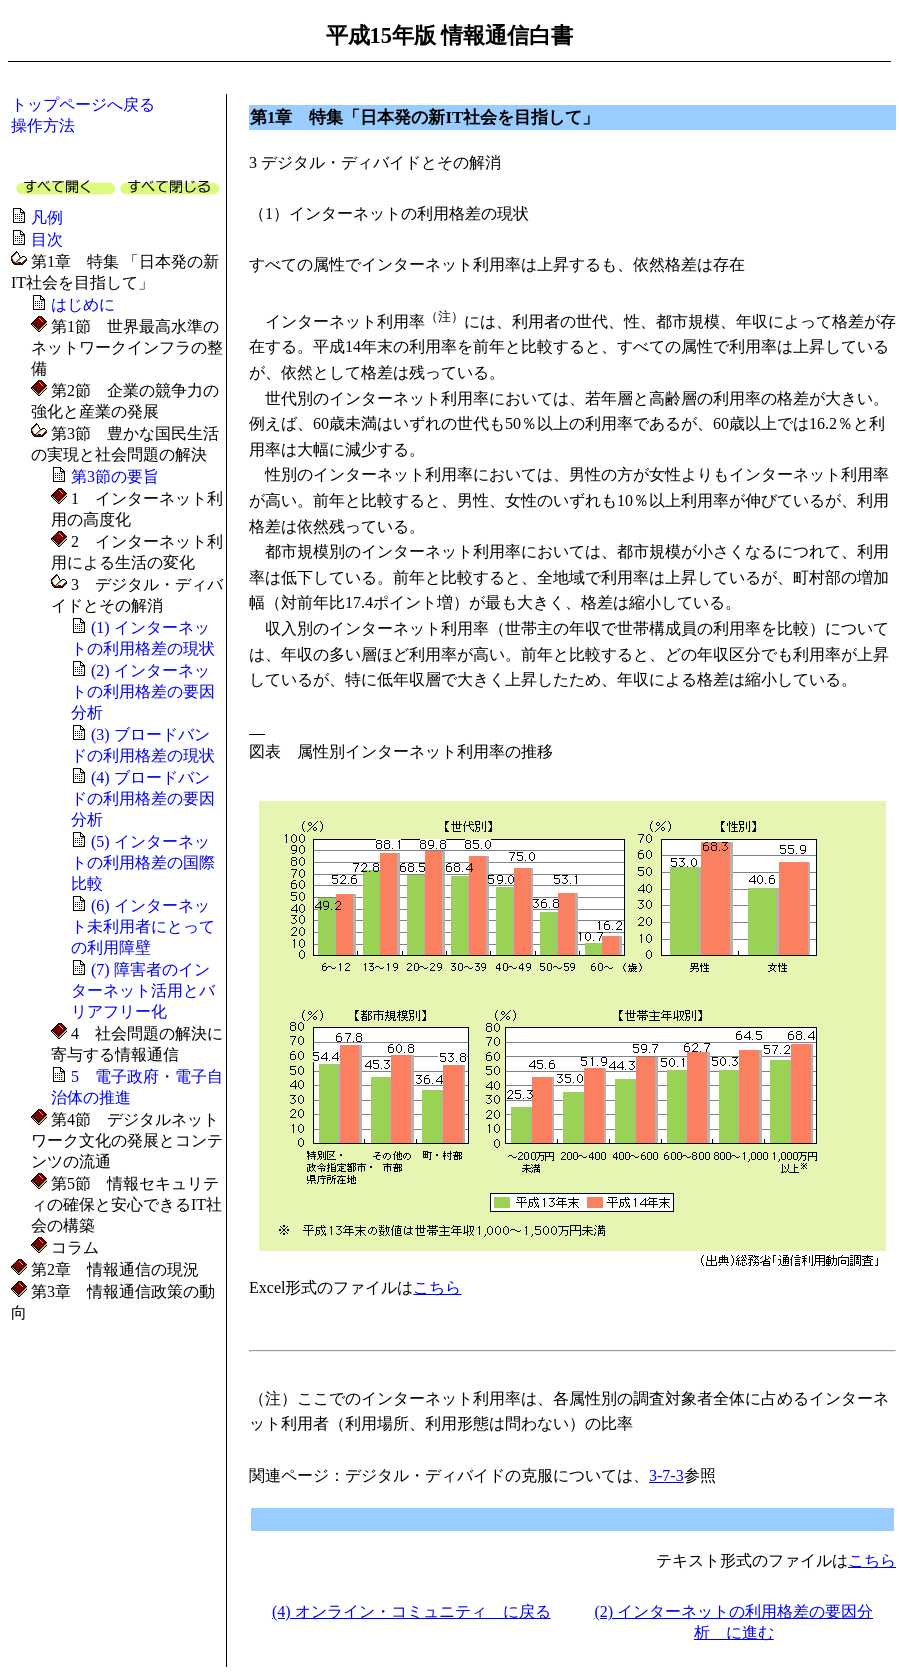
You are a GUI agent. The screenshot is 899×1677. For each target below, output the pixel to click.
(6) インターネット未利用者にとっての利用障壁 (143, 926)
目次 (47, 239)
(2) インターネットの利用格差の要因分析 (143, 691)
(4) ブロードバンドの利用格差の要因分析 (143, 798)
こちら (437, 1287)
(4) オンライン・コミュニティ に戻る (411, 1611)
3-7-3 (666, 1475)
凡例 (47, 217)
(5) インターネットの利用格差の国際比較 (143, 862)
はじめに (83, 304)
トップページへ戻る (83, 104)
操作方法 (43, 125)
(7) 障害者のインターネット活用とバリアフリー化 (143, 990)
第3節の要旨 (115, 476)
